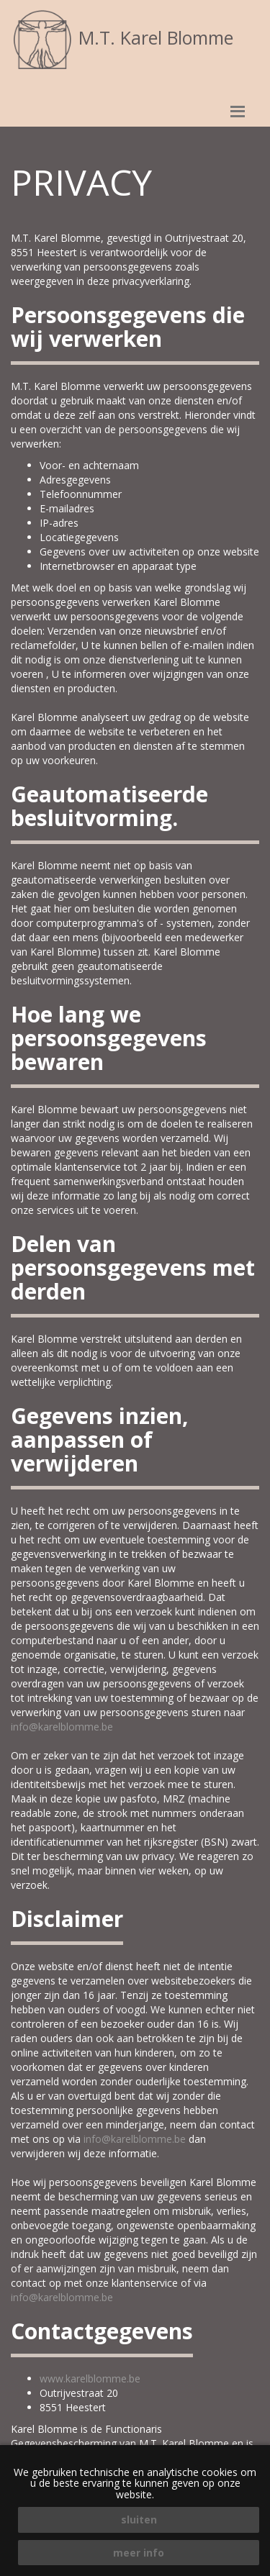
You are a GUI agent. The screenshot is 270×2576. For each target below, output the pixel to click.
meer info (138, 2552)
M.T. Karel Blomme (122, 37)
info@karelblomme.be (62, 1726)
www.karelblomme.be (90, 2378)
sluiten (139, 2519)
